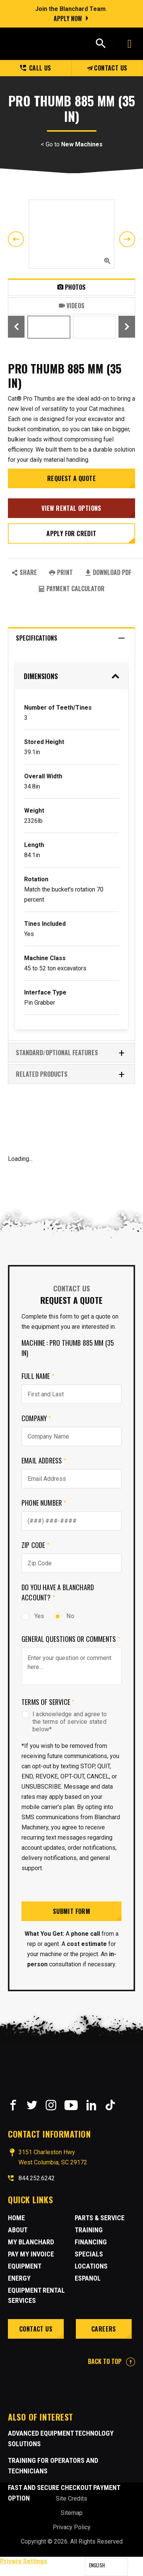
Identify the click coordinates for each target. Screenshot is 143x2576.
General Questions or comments (71, 1639)
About (18, 2230)
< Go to (72, 144)
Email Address (44, 1460)
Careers (103, 2328)
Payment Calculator (71, 588)
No (64, 1616)
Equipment (25, 2266)
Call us (35, 67)
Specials (89, 2254)
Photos (71, 287)
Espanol (88, 2278)
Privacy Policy (72, 2527)
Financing (91, 2242)
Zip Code (35, 1545)
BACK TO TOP (111, 2361)
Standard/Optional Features (70, 1052)
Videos (72, 305)
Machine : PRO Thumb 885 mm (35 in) (68, 1348)
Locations (91, 2266)
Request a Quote (71, 478)
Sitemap (72, 2512)
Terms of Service (48, 1702)
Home (16, 2218)
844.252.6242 (36, 2178)
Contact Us (107, 67)
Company (36, 1418)
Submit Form (71, 1911)
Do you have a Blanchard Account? (58, 1592)
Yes (33, 1616)
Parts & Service (100, 2218)
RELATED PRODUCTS (70, 1074)
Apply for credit (71, 533)
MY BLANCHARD (31, 2242)
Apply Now (68, 18)
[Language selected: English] (106, 2567)
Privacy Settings (23, 2561)
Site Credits (71, 2498)
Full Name (38, 1376)
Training (89, 2230)
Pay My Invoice (31, 2254)
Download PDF (108, 572)
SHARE (24, 572)
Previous (16, 239)
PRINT (61, 572)
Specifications (70, 638)
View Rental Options (71, 508)
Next (127, 239)
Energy (19, 2278)
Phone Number (44, 1503)
